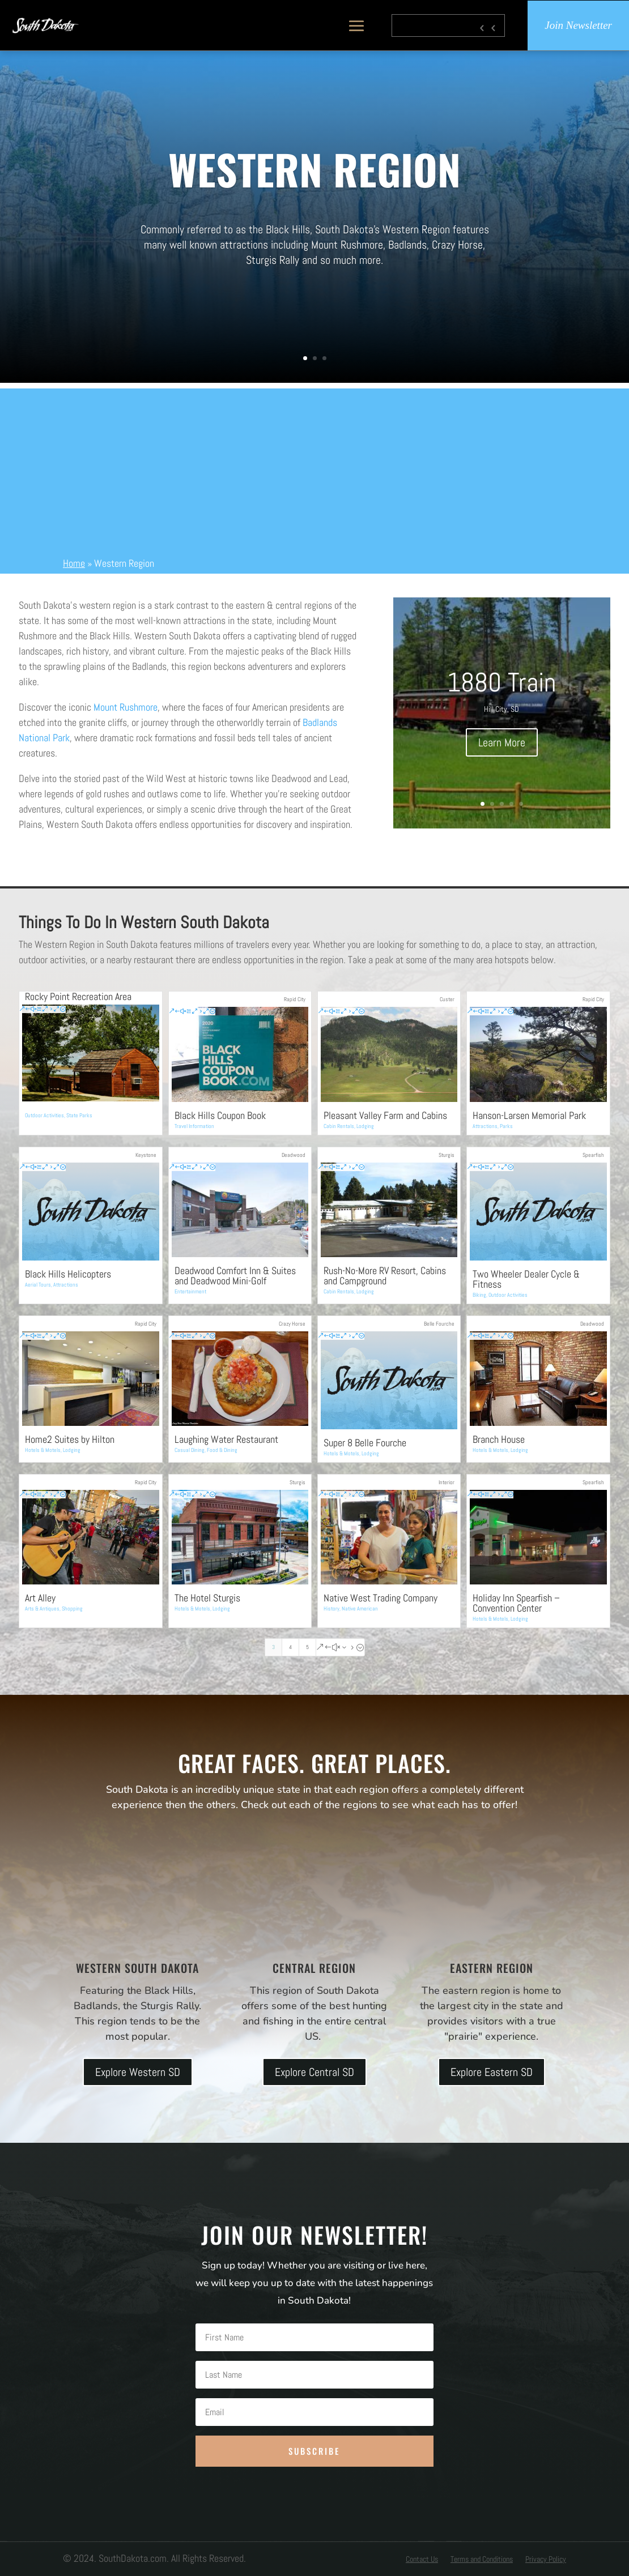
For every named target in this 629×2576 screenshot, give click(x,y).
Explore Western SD (137, 2072)
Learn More (501, 742)
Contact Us (422, 2559)
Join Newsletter (578, 25)
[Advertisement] (314, 467)
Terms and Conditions (481, 2559)
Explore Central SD (314, 2072)
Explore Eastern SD (491, 2072)
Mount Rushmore (126, 707)
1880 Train (501, 682)
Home (74, 563)
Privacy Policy (545, 2559)
